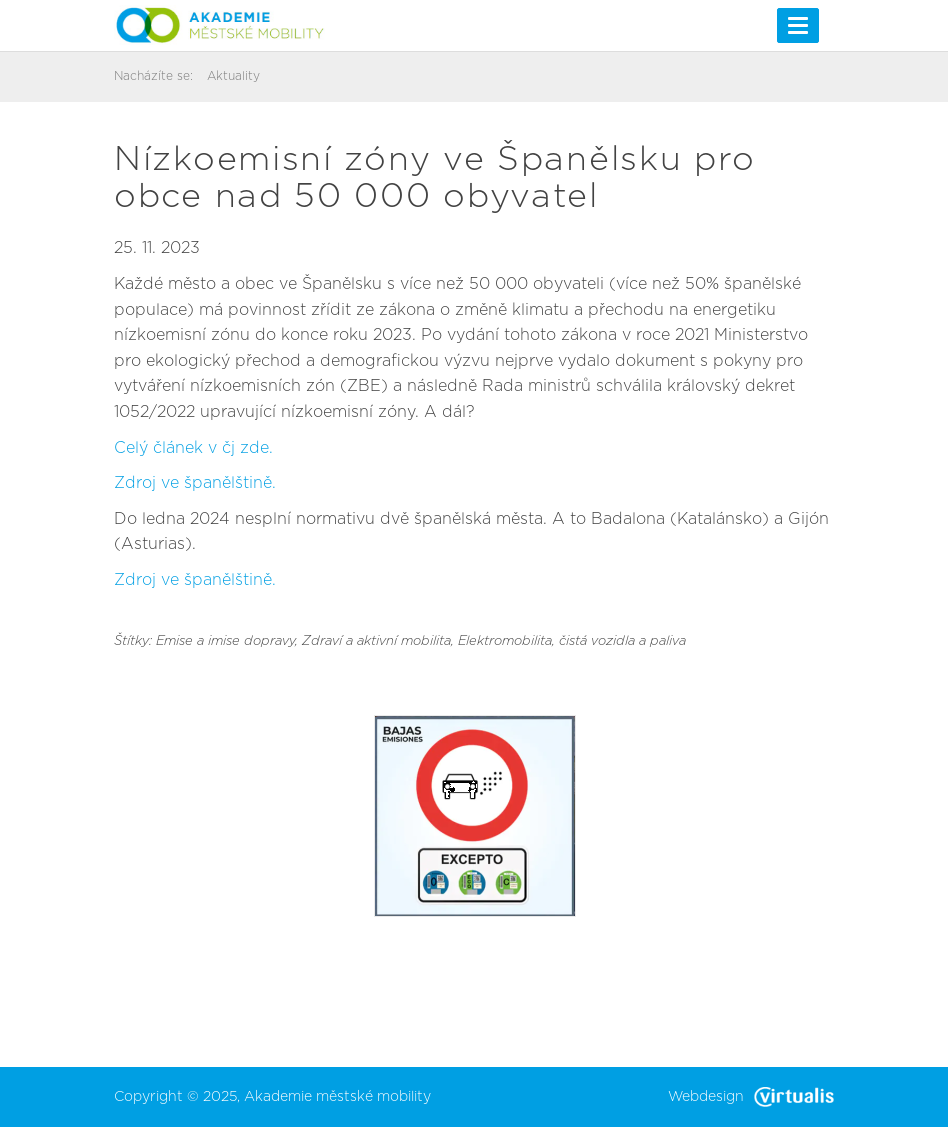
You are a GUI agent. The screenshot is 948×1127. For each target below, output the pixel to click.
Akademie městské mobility (337, 1097)
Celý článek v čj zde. (193, 448)
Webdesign (751, 1097)
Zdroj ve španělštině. (195, 483)
